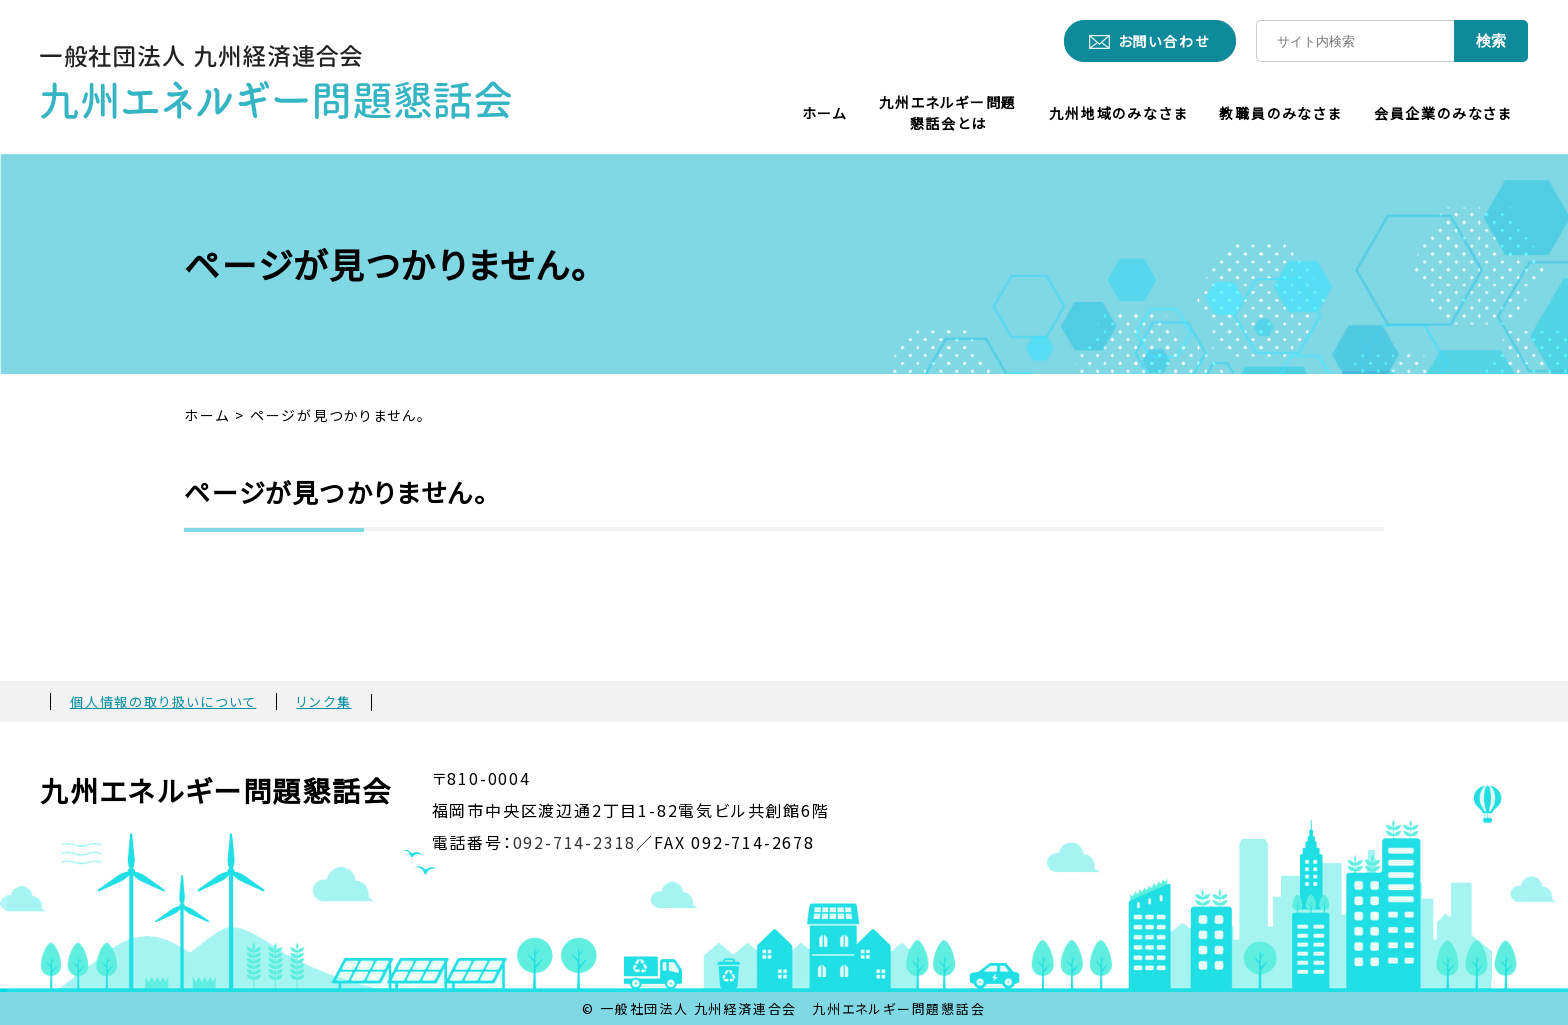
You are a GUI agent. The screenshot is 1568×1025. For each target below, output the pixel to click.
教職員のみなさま (1280, 113)
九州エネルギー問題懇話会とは (948, 112)
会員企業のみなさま (1443, 113)
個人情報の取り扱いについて (163, 701)
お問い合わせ (1164, 41)
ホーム (824, 113)
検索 (1491, 40)
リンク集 (323, 701)
